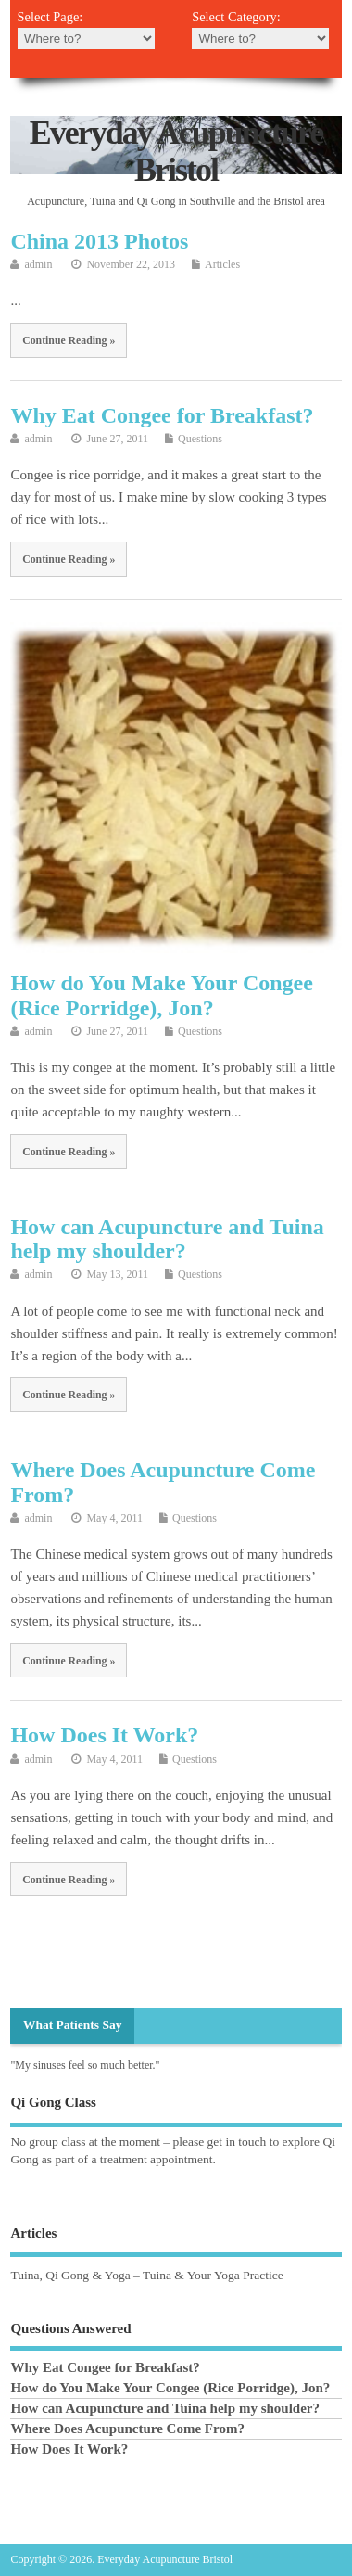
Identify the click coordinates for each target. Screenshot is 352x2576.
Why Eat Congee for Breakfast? (161, 415)
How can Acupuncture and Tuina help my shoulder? (166, 1239)
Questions (200, 438)
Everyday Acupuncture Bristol (176, 151)
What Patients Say (72, 2025)
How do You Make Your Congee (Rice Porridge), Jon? (161, 995)
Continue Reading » (68, 340)
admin (38, 264)
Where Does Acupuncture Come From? (127, 2428)
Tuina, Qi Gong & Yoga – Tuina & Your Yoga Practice (146, 2275)
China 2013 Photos (99, 241)
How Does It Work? (104, 1735)
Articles (222, 264)
